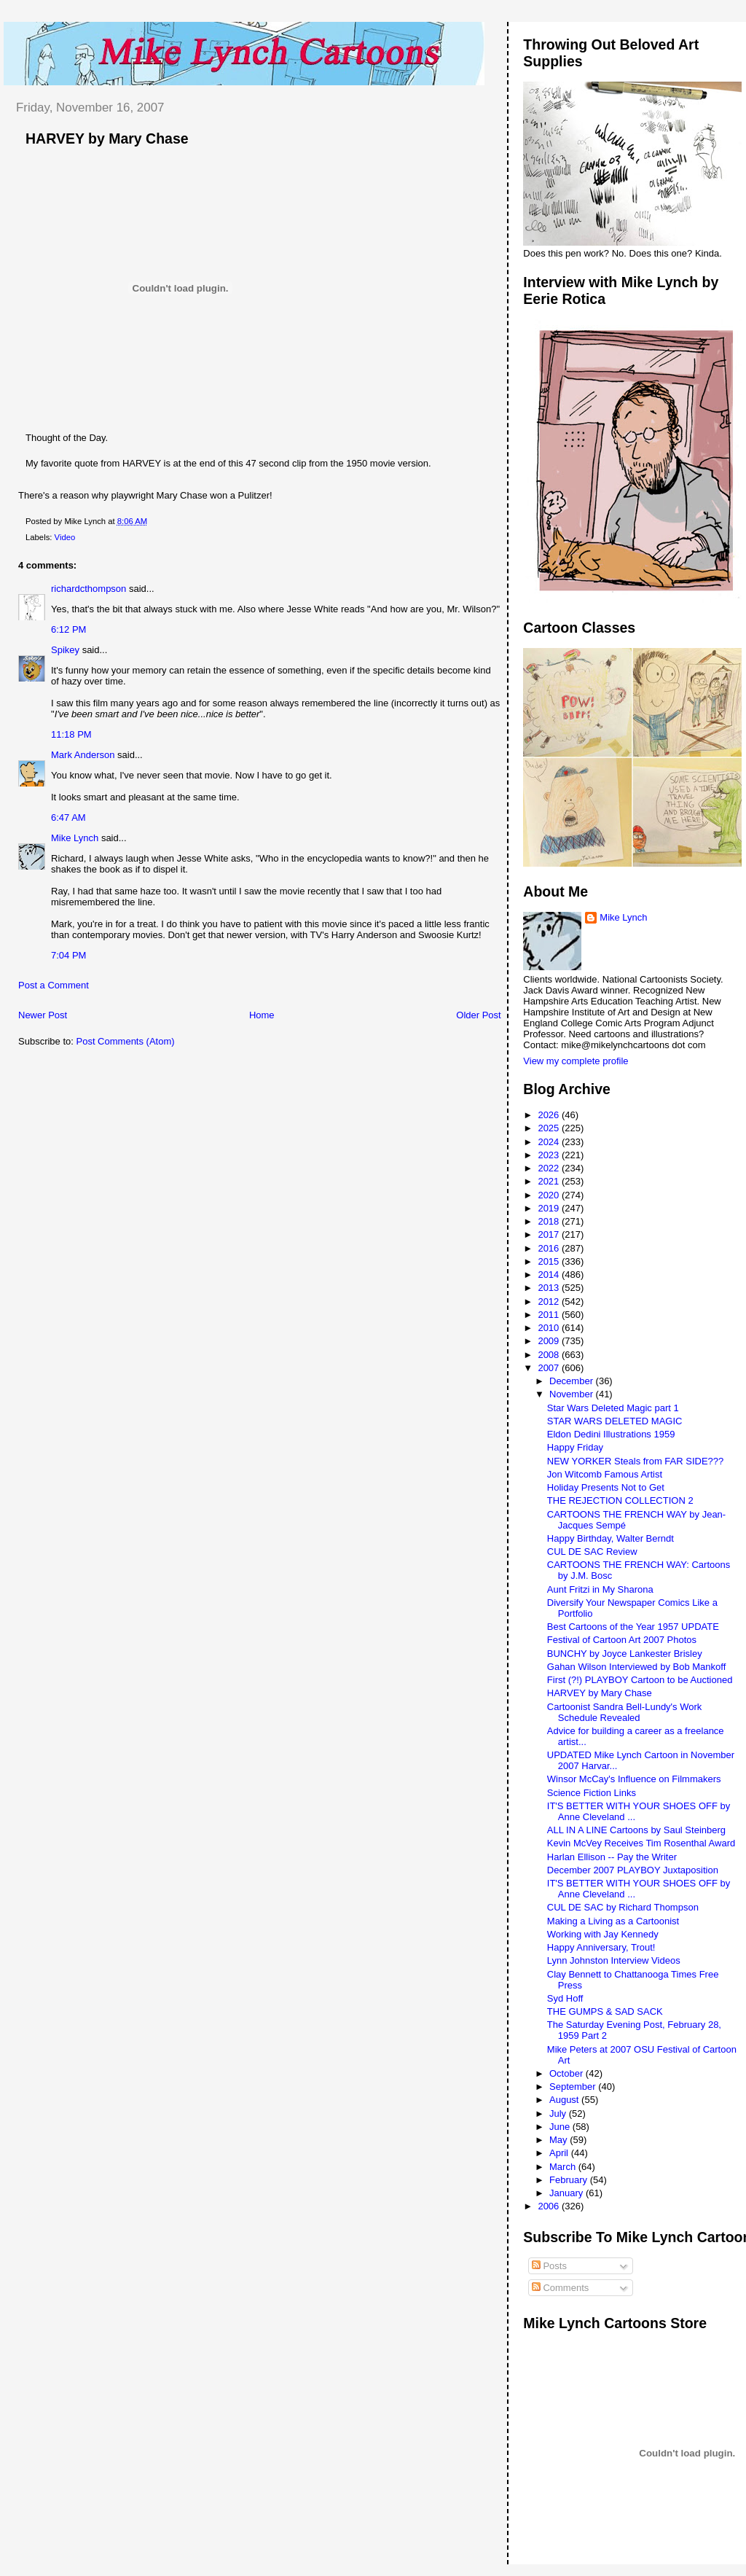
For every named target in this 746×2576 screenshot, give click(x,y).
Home (262, 1015)
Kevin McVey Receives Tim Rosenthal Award (641, 1843)
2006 (550, 2206)
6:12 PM (68, 629)
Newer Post (42, 1015)
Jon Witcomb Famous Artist (604, 1474)
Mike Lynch (74, 837)
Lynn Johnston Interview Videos (613, 1960)
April (560, 2152)
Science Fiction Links (591, 1792)
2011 (550, 1314)
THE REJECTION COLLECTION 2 (620, 1500)
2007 (550, 1367)
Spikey (65, 649)
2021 (550, 1181)
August (565, 2099)
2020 (550, 1195)
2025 (550, 1128)
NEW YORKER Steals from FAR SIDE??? (635, 1461)
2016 (550, 1248)
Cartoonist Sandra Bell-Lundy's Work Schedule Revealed (624, 1712)
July (559, 2113)
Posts (549, 2265)
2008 (550, 1354)
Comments (560, 2287)
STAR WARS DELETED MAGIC (615, 1421)
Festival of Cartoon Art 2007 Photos (621, 1639)
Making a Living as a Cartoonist (613, 1921)
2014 (550, 1274)
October (567, 2073)
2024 (550, 1141)
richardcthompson (88, 588)
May (559, 2139)
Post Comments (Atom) (125, 1041)
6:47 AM (68, 817)
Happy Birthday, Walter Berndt (610, 1538)
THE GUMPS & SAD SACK (605, 2011)
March (563, 2166)
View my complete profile (575, 1060)
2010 (550, 1327)
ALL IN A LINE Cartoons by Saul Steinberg (636, 1829)
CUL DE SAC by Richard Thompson (623, 1907)
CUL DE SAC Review (592, 1551)
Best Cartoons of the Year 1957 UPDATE (633, 1626)
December (572, 1380)
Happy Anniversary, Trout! (601, 1947)
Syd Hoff (565, 1998)
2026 (550, 1114)
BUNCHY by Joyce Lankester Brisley (624, 1653)
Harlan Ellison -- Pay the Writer (612, 1856)
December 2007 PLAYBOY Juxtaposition (632, 1870)
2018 (550, 1221)
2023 (550, 1155)
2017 (550, 1234)
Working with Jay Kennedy (603, 1934)
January (567, 2192)
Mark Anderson (82, 754)
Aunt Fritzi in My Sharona (600, 1589)
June (561, 2126)
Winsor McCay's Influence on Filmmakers (634, 1778)
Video (65, 537)
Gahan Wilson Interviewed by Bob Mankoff (636, 1666)
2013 (550, 1287)
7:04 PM (68, 955)
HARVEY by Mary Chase (107, 138)
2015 (550, 1261)
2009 (550, 1340)
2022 (550, 1168)
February (569, 2179)
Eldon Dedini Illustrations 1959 (611, 1434)
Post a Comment (53, 985)
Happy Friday (575, 1447)
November (572, 1394)
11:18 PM (71, 734)
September (573, 2086)
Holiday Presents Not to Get (605, 1487)
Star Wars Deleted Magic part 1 (613, 1407)
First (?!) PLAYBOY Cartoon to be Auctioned (640, 1679)
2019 (550, 1208)
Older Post (478, 1015)
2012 (550, 1301)
